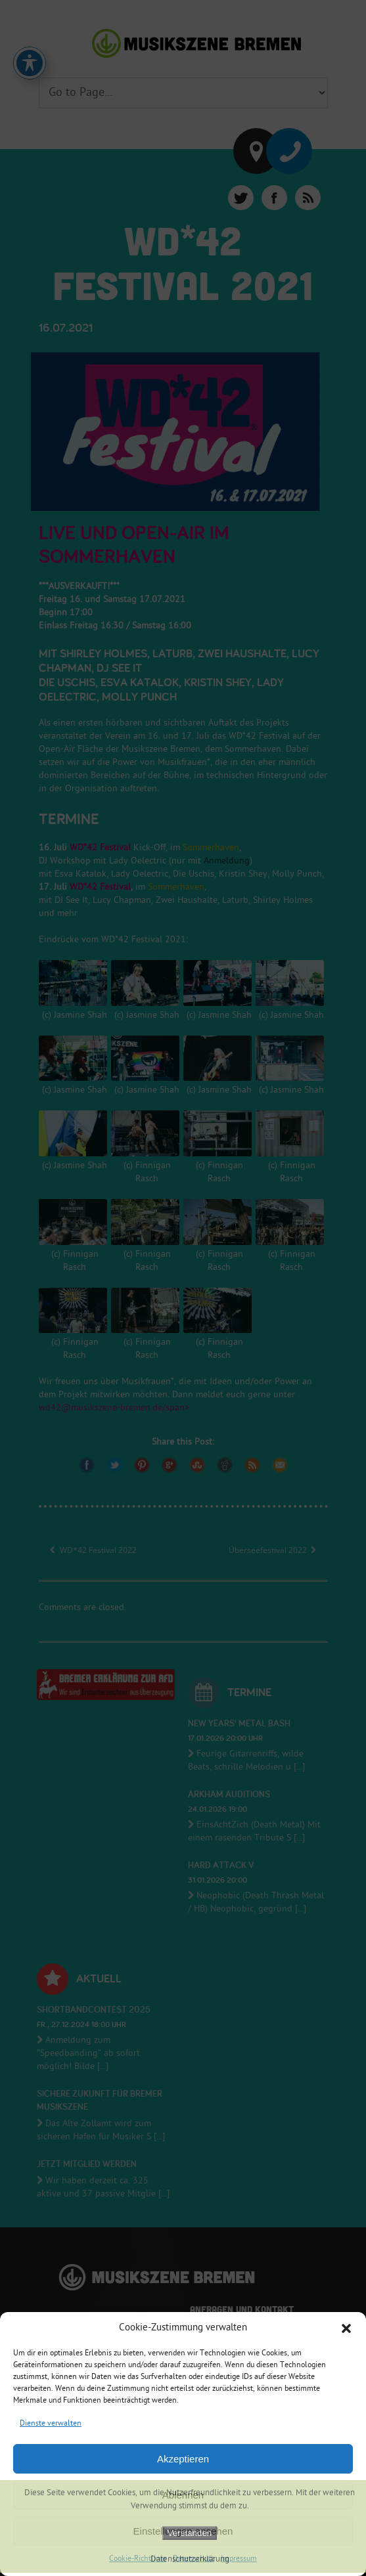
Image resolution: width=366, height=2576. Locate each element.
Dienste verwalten (50, 2424)
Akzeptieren (183, 2458)
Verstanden (190, 2533)
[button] (346, 2328)
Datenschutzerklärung (189, 2559)
